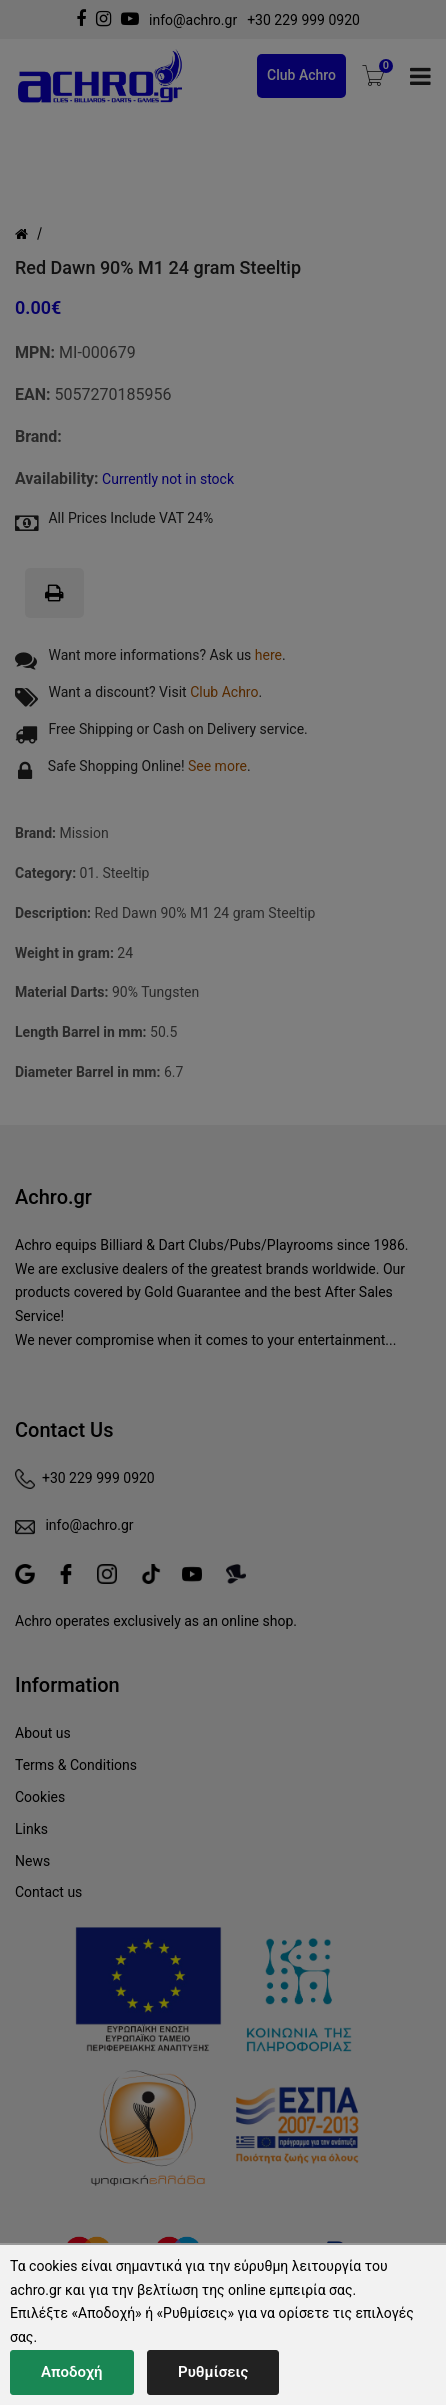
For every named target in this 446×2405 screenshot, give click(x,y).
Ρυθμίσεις (213, 2372)
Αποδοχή (72, 2372)
